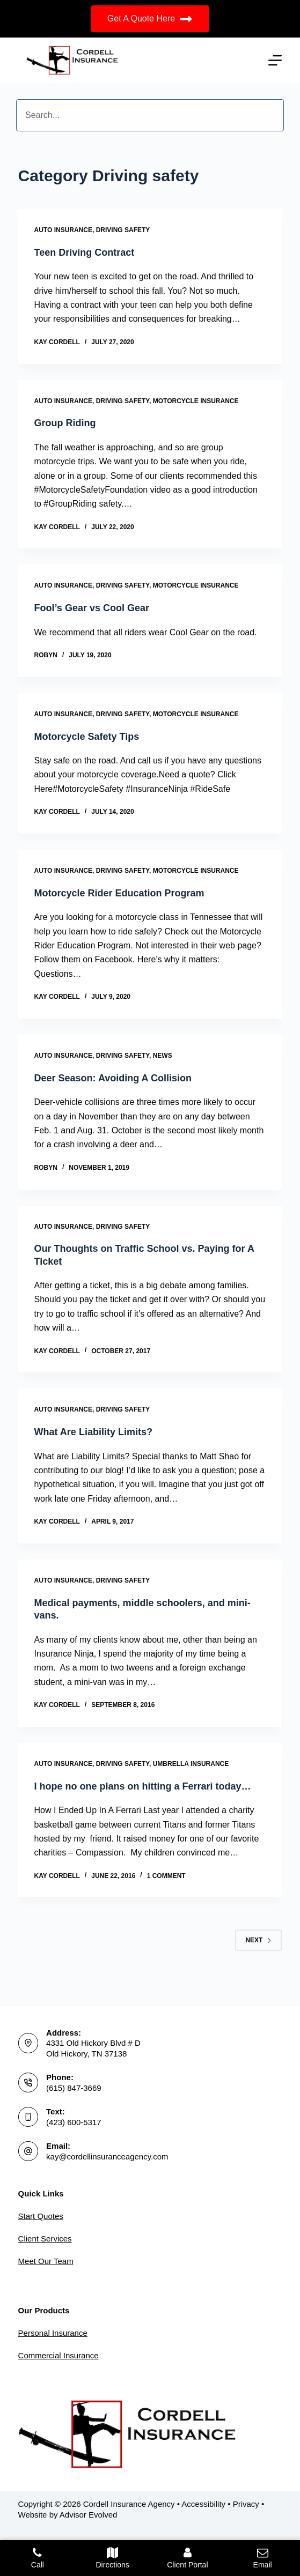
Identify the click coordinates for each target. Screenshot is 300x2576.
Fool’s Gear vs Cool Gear (91, 608)
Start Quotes (40, 2216)
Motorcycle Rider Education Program (119, 893)
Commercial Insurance (58, 2355)
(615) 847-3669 (73, 2087)
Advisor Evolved (89, 2514)
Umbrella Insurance (191, 1764)
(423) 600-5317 (73, 2122)
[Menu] (275, 60)
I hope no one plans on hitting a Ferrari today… (142, 1786)
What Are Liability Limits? (93, 1432)
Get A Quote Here (150, 19)
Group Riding (65, 423)
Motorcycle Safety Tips (87, 736)
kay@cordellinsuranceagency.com (107, 2156)
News (162, 1055)
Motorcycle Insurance (196, 401)
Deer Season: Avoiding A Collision (113, 1078)
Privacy (246, 2503)
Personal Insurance (52, 2332)
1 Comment (166, 1876)
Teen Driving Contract (84, 252)
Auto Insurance (63, 230)
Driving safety (123, 230)
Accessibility (203, 2503)
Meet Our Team (46, 2261)
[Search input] (150, 115)
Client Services (45, 2238)
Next (258, 1940)
